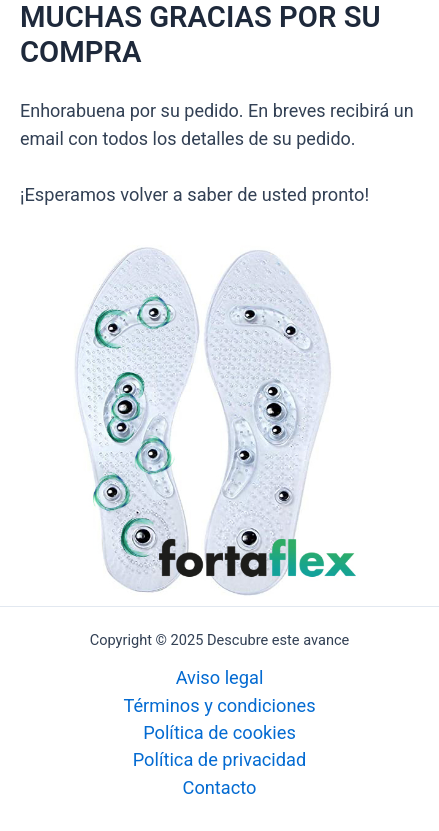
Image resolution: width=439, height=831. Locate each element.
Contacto (220, 787)
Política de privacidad (220, 759)
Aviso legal (220, 677)
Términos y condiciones (219, 705)
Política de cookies (219, 732)
